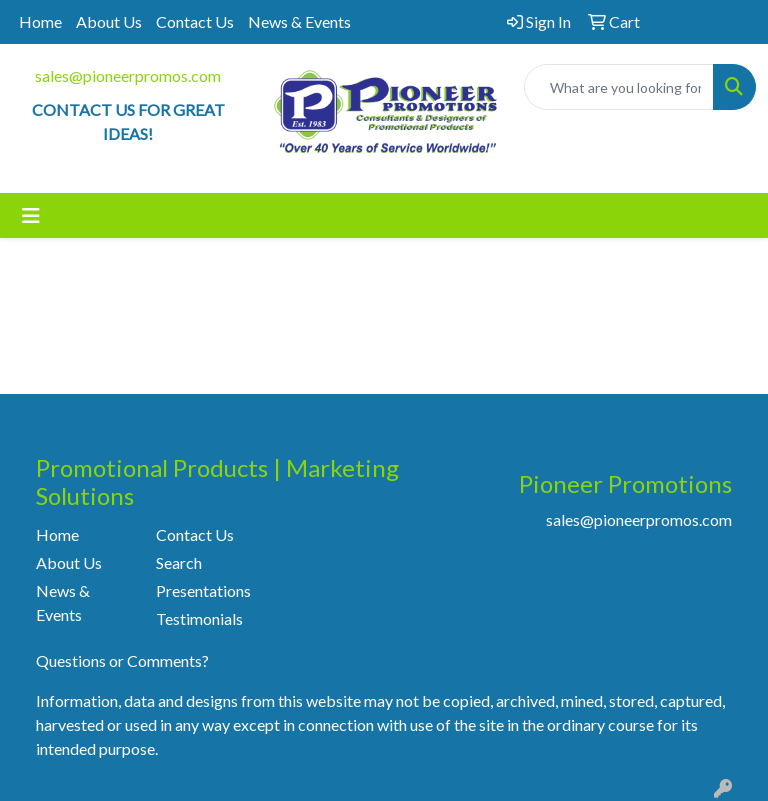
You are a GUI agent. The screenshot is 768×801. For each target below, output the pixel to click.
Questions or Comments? (122, 660)
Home (40, 21)
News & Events (299, 21)
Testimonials (199, 618)
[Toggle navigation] (31, 215)
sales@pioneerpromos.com (128, 75)
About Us (109, 21)
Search (179, 562)
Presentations (203, 590)
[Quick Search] (619, 87)
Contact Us (195, 21)
